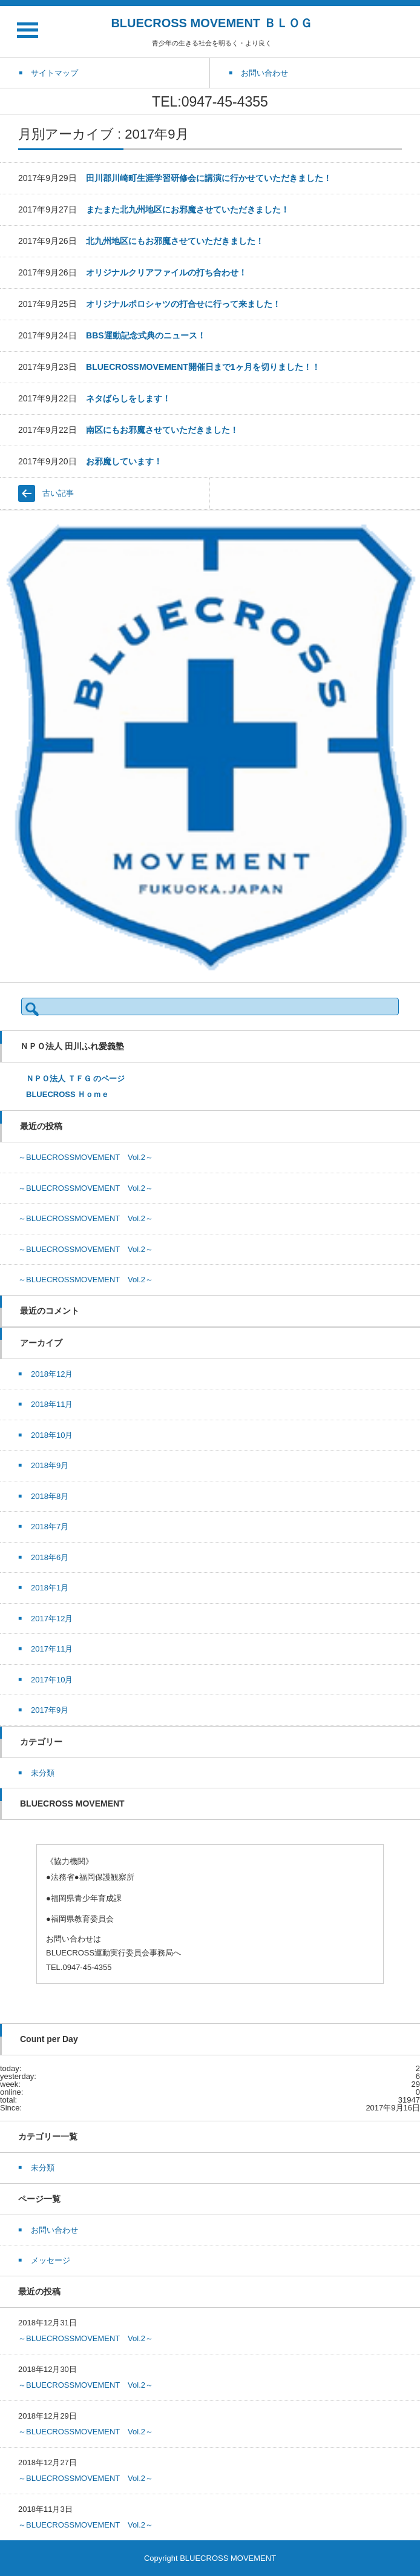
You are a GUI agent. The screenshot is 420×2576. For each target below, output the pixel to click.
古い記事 (58, 493)
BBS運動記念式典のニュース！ (146, 335)
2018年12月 (52, 1374)
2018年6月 (49, 1557)
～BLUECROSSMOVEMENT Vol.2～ (85, 1157)
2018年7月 (49, 1526)
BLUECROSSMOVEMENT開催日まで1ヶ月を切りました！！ (203, 367)
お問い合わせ (54, 2230)
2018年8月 (49, 1496)
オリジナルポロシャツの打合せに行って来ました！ (183, 304)
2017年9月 (49, 1710)
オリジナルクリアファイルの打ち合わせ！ (166, 272)
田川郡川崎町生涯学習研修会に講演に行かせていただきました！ (209, 178)
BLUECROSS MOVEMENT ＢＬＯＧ (211, 23)
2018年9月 (49, 1465)
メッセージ (50, 2260)
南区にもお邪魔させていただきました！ (162, 430)
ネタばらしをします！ (128, 398)
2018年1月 (49, 1587)
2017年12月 (52, 1618)
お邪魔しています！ (124, 461)
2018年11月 (52, 1404)
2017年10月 (52, 1679)
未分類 (42, 1772)
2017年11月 (52, 1648)
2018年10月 (52, 1435)
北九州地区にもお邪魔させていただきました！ (175, 241)
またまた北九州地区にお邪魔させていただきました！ (187, 209)
